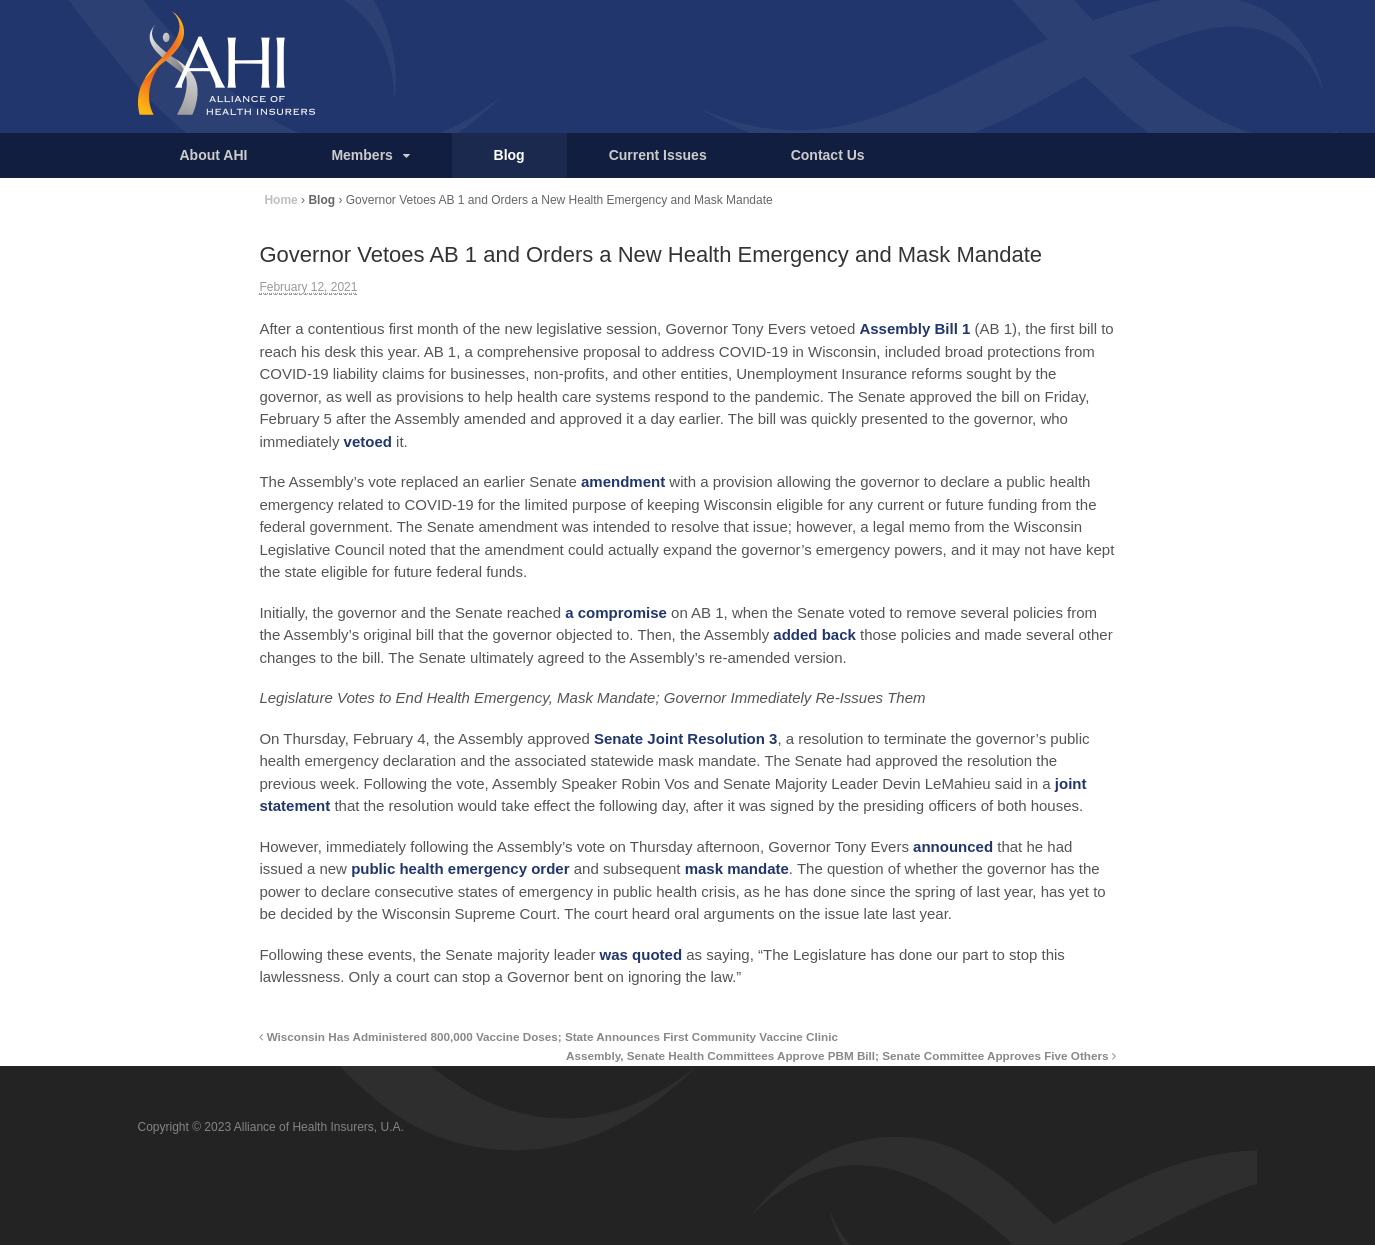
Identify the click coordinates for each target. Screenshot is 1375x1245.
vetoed (368, 441)
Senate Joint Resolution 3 (685, 738)
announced (953, 846)
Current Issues (658, 155)
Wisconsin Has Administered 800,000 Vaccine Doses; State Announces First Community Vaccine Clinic (548, 1036)
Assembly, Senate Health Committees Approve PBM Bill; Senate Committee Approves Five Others (841, 1055)
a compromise (616, 612)
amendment (623, 481)
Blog (509, 155)
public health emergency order (460, 868)
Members (361, 155)
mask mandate (737, 868)
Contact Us (828, 155)
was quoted (641, 954)
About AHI (214, 155)
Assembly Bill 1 (914, 328)
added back (814, 634)
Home (280, 200)
